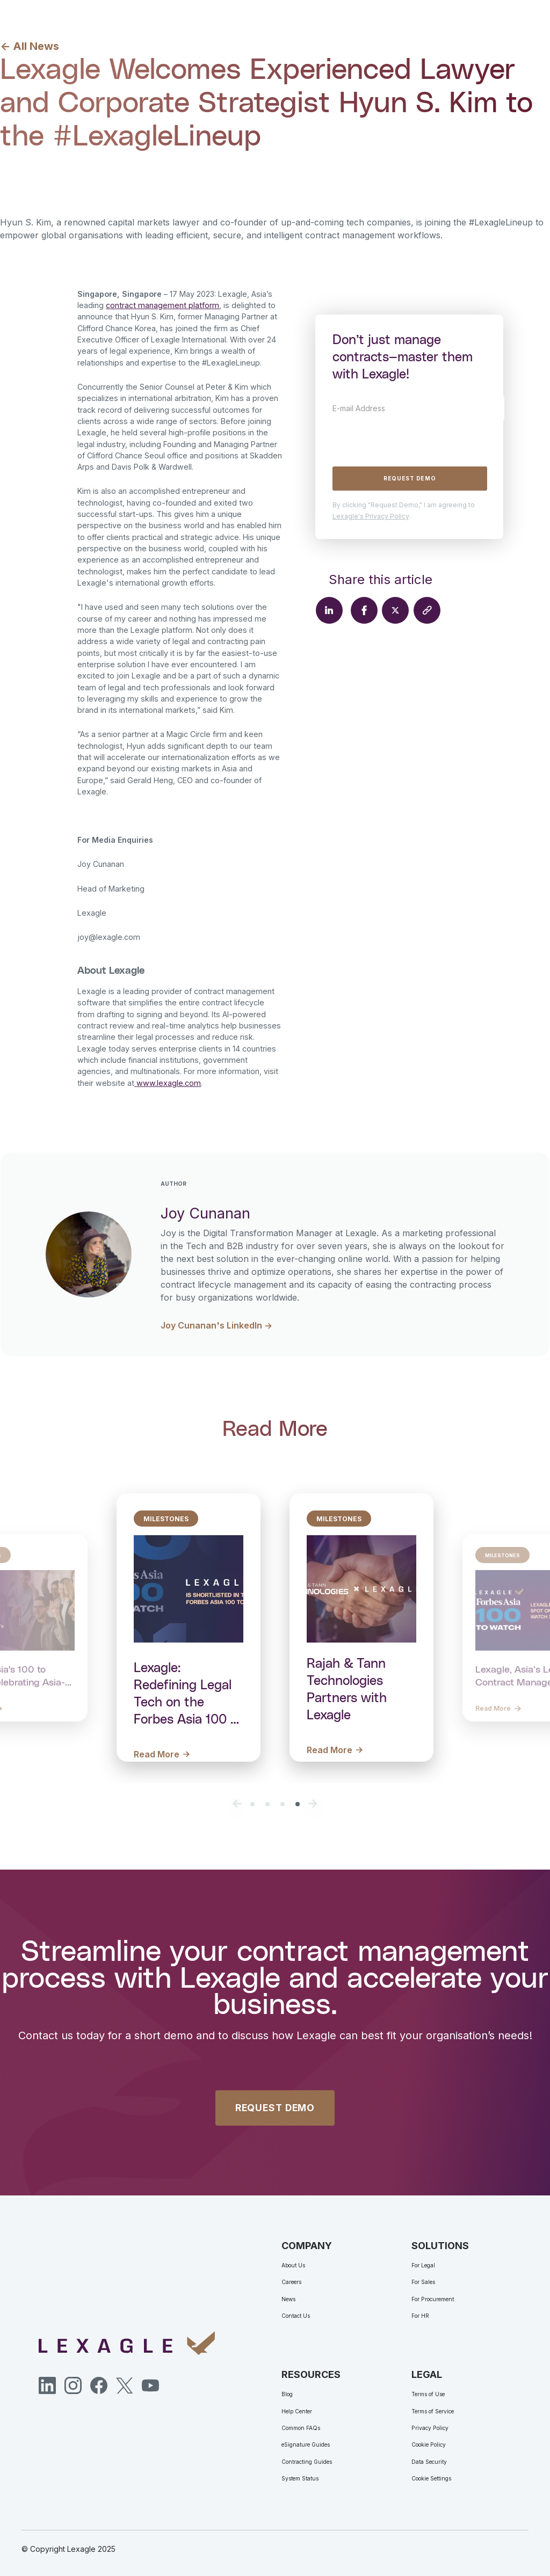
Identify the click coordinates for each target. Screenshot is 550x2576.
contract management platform (162, 305)
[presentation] (414, 441)
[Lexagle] (127, 2343)
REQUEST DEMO (275, 2107)
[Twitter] (124, 2385)
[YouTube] (150, 2385)
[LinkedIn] (47, 2385)
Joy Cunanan (90, 169)
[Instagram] (73, 2385)
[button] (237, 1803)
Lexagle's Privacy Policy (370, 516)
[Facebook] (98, 2385)
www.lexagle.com (167, 1083)
